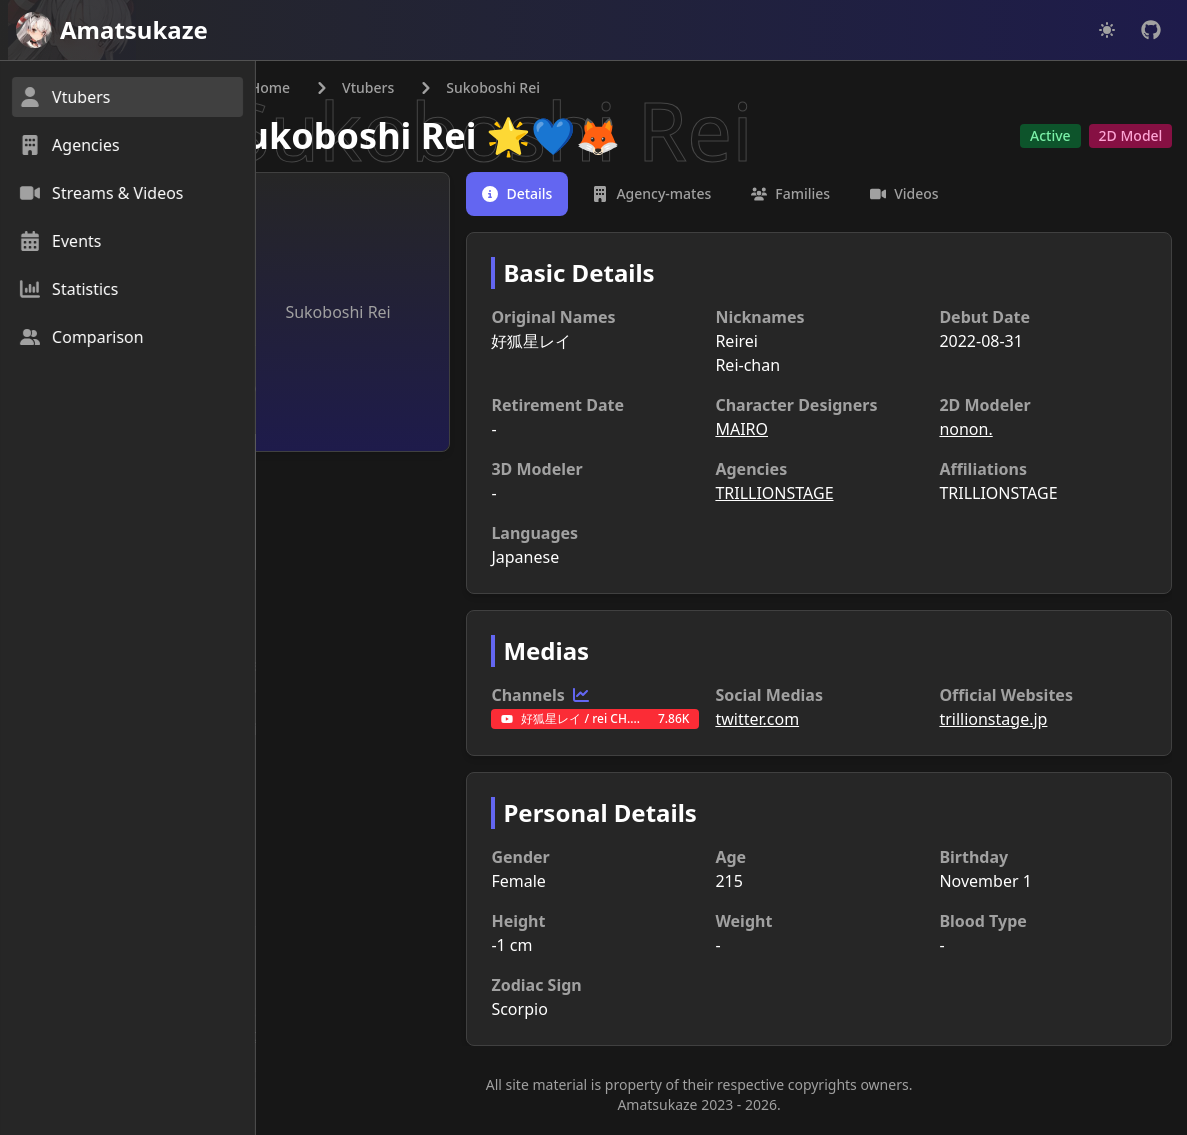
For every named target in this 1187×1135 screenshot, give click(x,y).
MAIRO (764, 430)
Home (304, 88)
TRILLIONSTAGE (797, 494)
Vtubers (414, 88)
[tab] (552, 195)
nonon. (976, 430)
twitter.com (780, 720)
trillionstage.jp (1004, 720)
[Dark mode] (1107, 30)
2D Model (1129, 136)
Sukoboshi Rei (397, 136)
